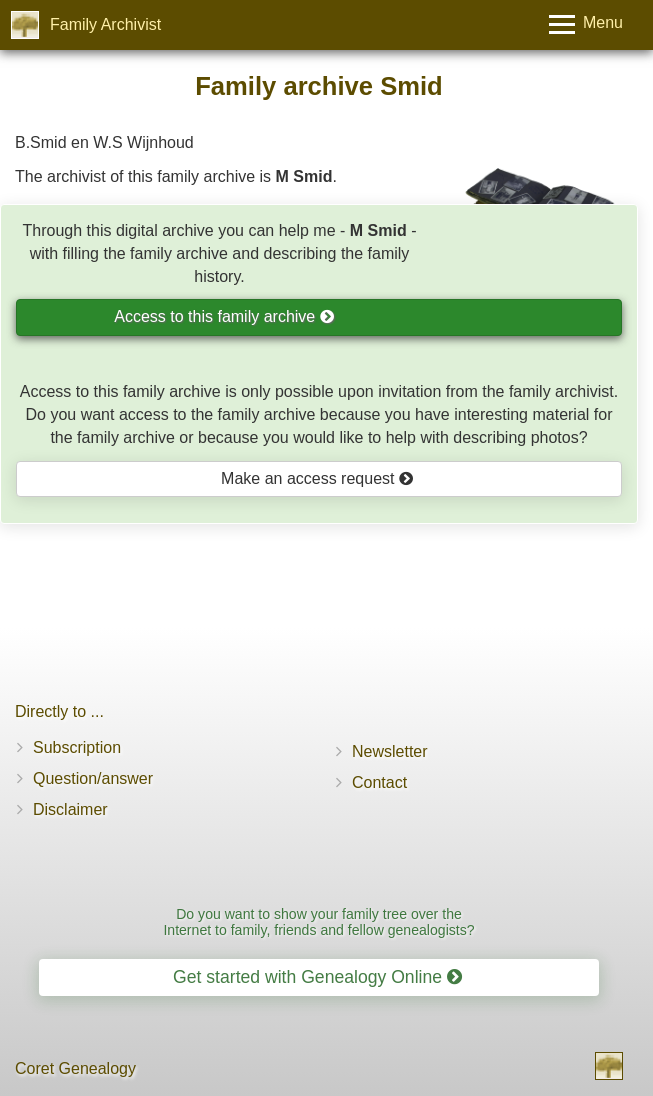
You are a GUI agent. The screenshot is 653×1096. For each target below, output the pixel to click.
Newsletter (390, 751)
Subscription (77, 747)
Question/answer (93, 778)
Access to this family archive (224, 316)
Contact (379, 782)
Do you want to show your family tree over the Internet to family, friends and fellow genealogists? (318, 921)
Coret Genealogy (75, 1068)
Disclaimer (70, 809)
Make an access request (317, 478)
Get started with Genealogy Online (317, 977)
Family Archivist (105, 24)
